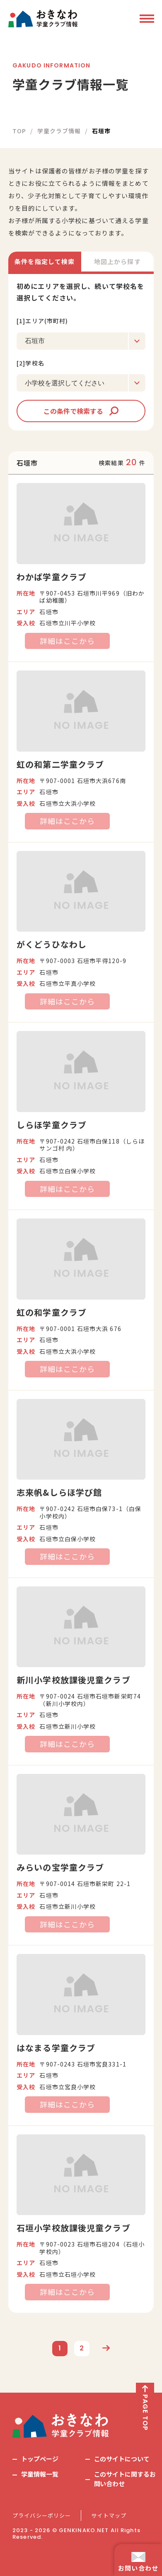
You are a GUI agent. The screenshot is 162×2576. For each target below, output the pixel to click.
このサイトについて (122, 2458)
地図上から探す (117, 261)
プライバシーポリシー (41, 2515)
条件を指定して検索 (45, 261)
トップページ (39, 2458)
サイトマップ (108, 2515)
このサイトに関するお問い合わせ (125, 2479)
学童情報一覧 (39, 2474)
